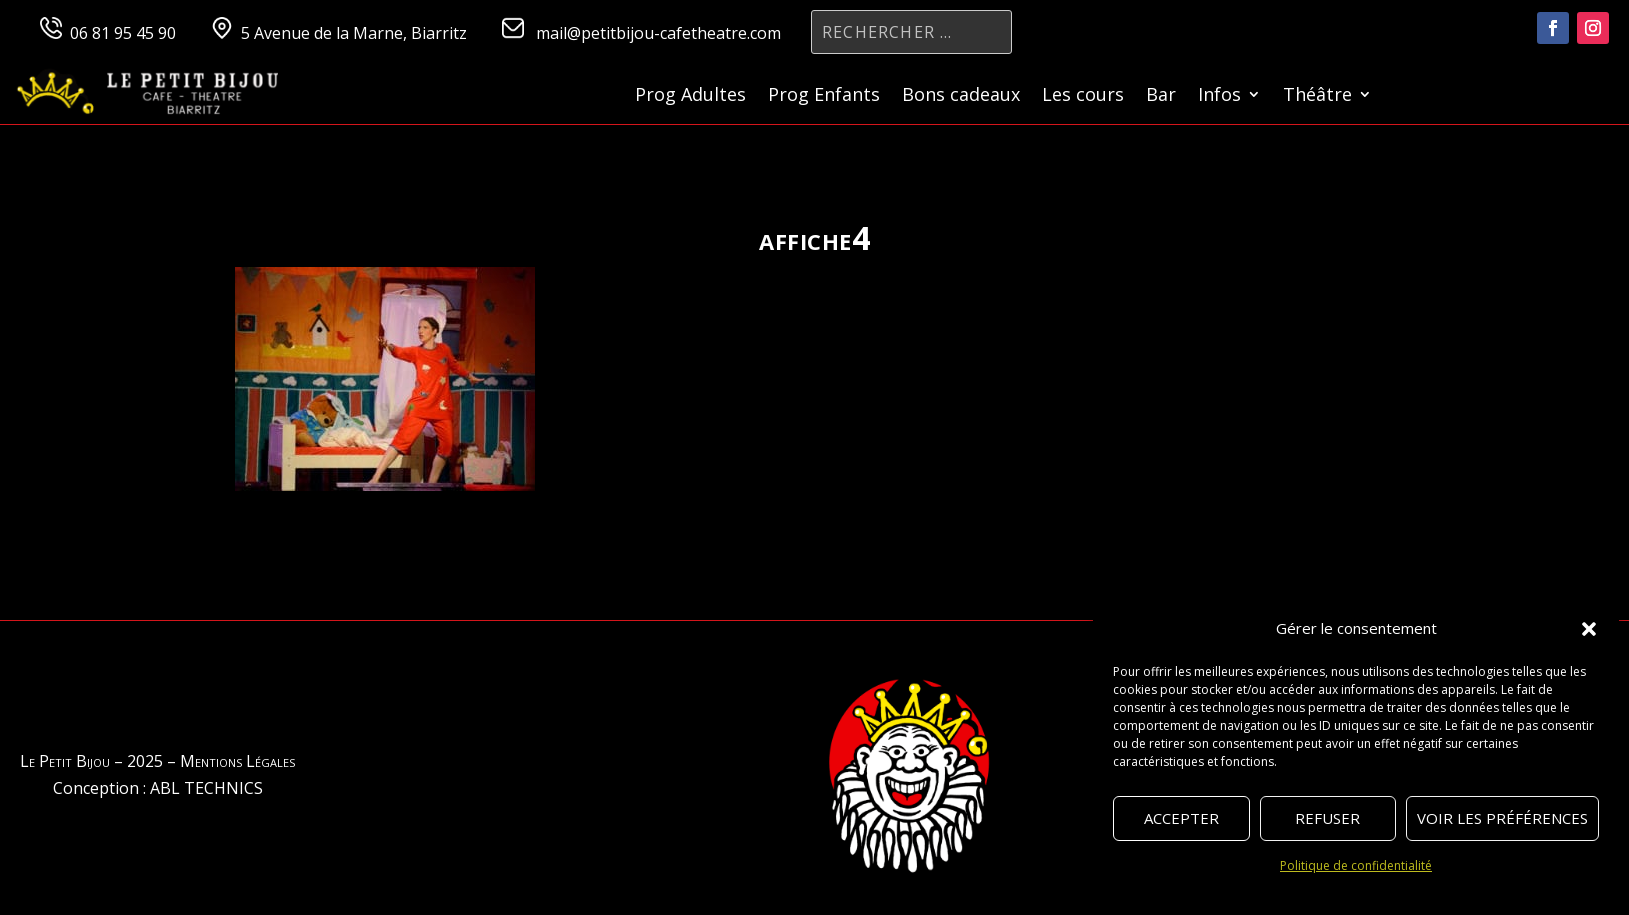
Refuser (1327, 818)
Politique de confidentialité (1356, 865)
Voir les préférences (1502, 818)
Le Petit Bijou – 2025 (91, 761)
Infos (1219, 96)
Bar (1161, 96)
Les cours (1083, 96)
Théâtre (1317, 96)
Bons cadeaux (961, 96)
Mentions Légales (237, 761)
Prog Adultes (690, 96)
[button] (1589, 629)
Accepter (1181, 818)
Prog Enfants (824, 96)
